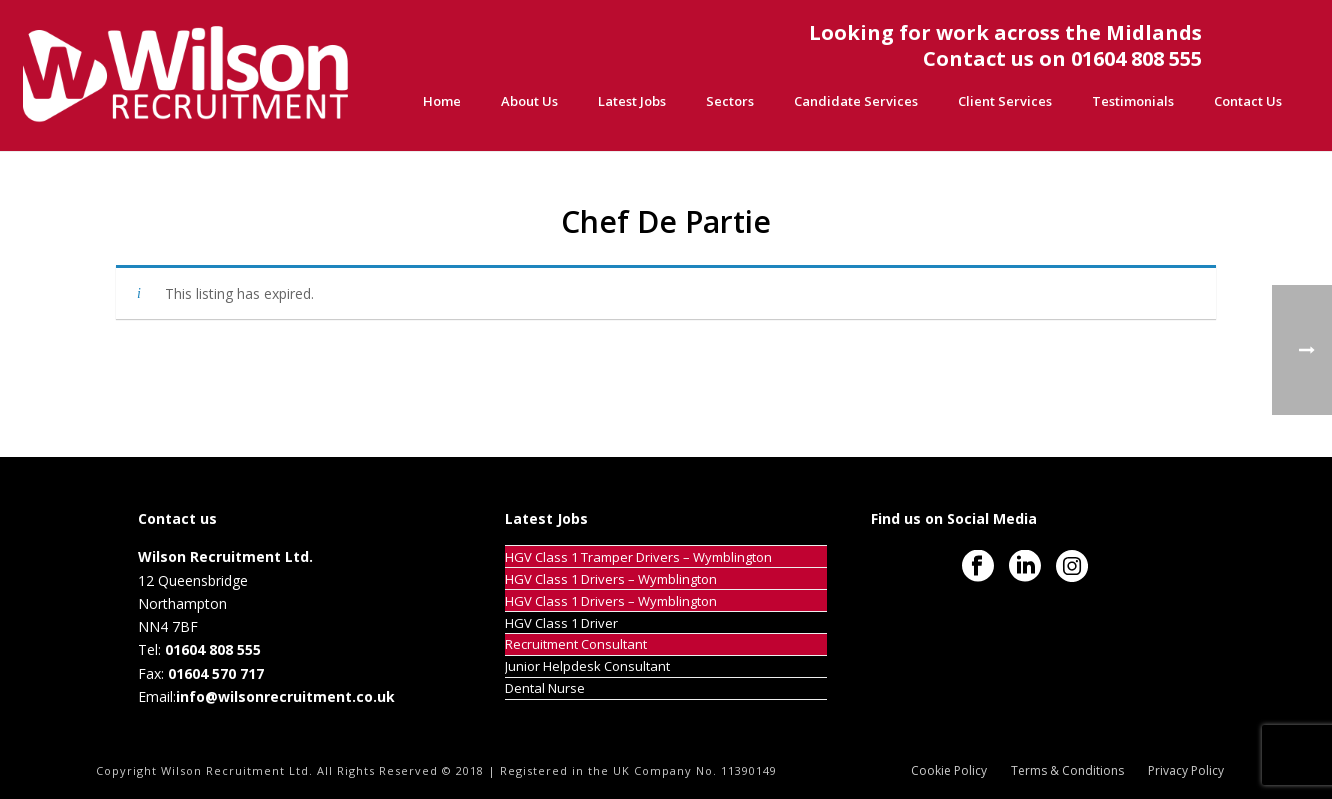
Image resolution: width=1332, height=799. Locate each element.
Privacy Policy (1186, 771)
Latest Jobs (632, 101)
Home (442, 101)
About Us (529, 101)
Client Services (1005, 101)
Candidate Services (856, 101)
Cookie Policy (949, 771)
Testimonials (1133, 101)
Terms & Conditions (1067, 771)
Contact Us (1248, 101)
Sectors (730, 101)
